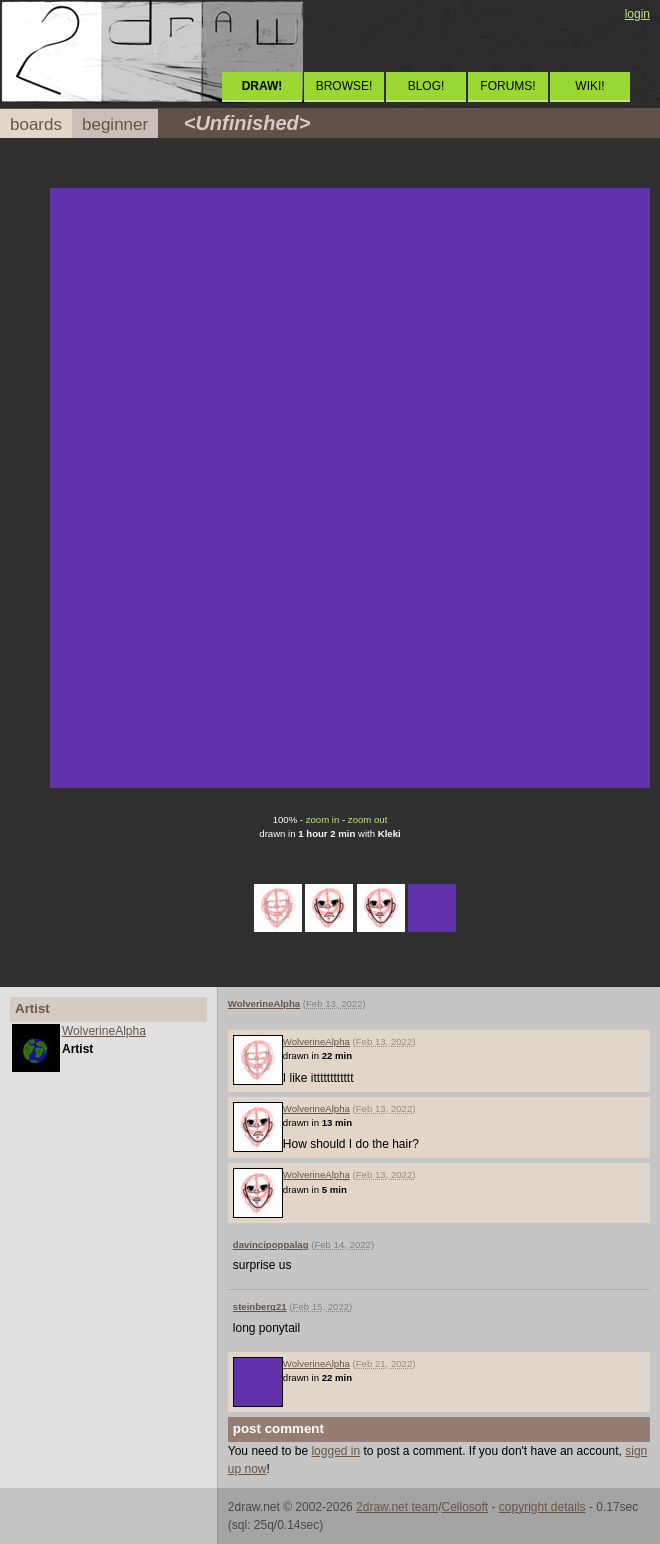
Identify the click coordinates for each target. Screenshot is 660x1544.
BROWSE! (344, 86)
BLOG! (426, 86)
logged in (335, 1451)
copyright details (542, 1507)
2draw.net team (397, 1507)
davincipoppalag (271, 1244)
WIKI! (589, 86)
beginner (115, 124)
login (637, 14)
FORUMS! (507, 86)
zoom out (367, 819)
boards (36, 124)
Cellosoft (464, 1507)
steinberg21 (260, 1306)
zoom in (323, 819)
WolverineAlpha (104, 1031)
